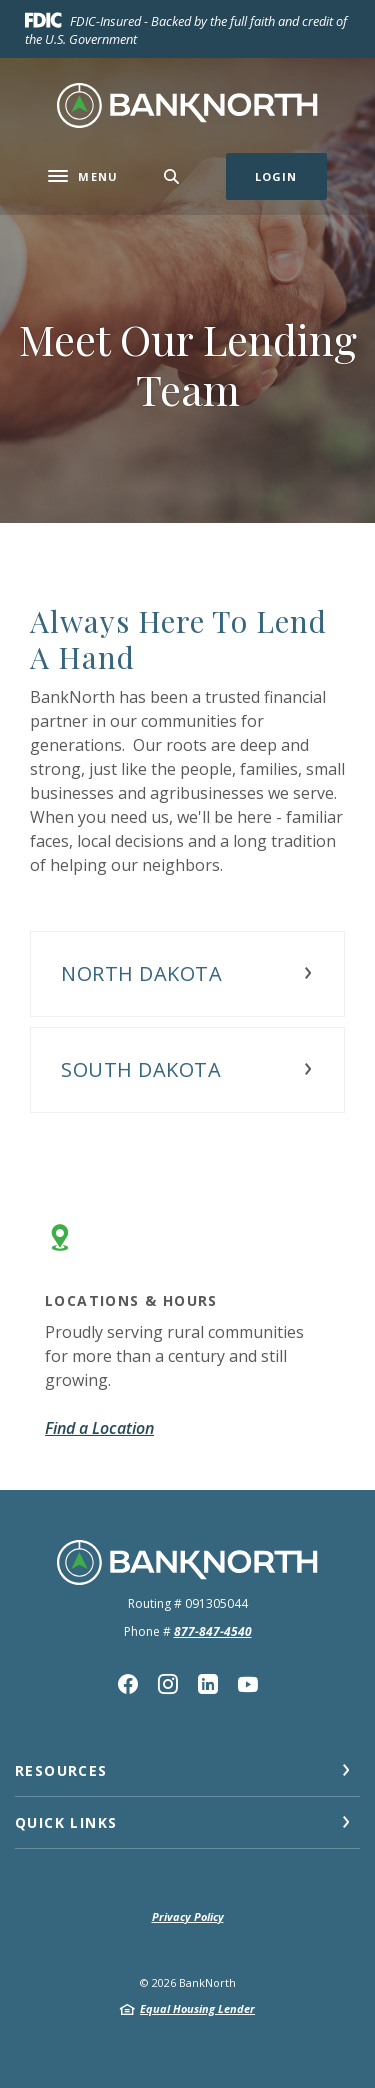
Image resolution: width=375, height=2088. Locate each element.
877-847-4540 (213, 1631)
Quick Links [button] (66, 1822)
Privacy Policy (188, 1916)
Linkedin (208, 1684)
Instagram (168, 1684)
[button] (187, 974)
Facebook (128, 1684)
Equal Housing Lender (197, 2008)
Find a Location (99, 1428)
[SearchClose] (172, 176)
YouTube (248, 1684)
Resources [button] (61, 1770)
